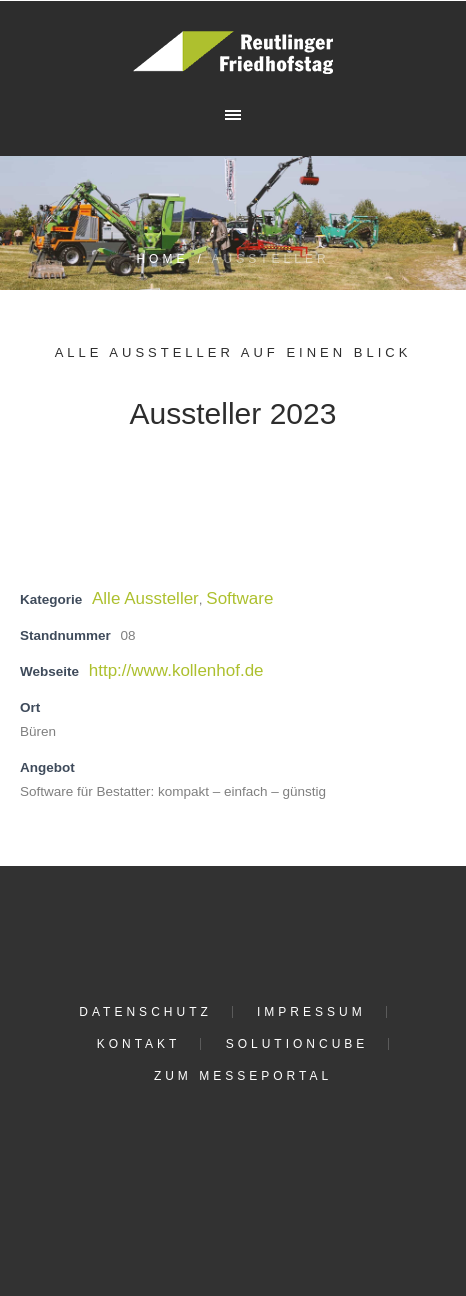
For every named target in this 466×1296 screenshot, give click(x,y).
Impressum (311, 1012)
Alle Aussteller (145, 598)
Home (162, 259)
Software (239, 598)
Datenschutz (145, 1012)
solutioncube (297, 1044)
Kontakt (139, 1044)
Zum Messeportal (243, 1076)
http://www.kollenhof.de (176, 670)
